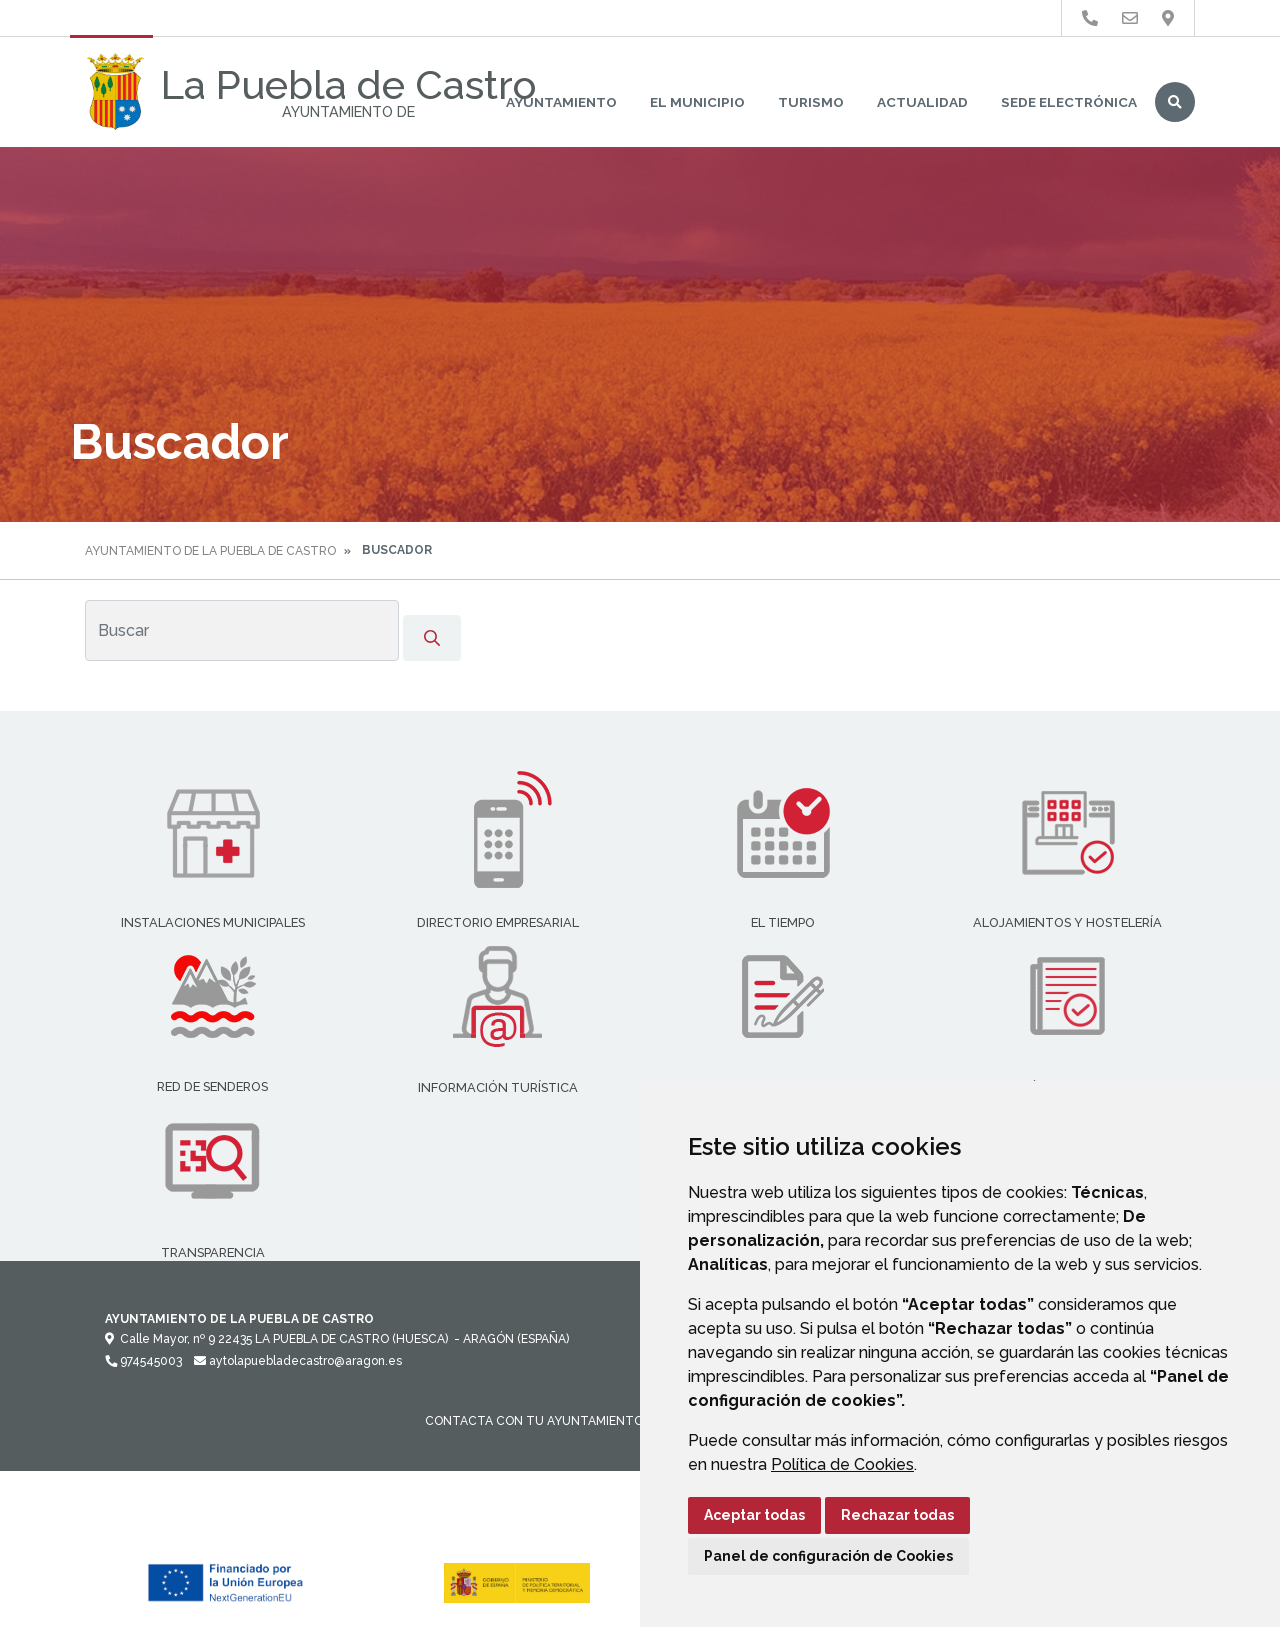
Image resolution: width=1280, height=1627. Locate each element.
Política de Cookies (842, 1464)
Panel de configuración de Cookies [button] (828, 1556)
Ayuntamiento (561, 102)
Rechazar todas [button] (897, 1515)
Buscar (1175, 102)
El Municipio (697, 102)
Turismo (811, 102)
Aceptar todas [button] (754, 1515)
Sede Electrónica (1069, 102)
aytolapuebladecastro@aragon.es (298, 1361)
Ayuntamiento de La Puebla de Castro (210, 551)
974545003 (143, 1361)
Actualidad (922, 102)
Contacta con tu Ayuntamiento (534, 1421)
